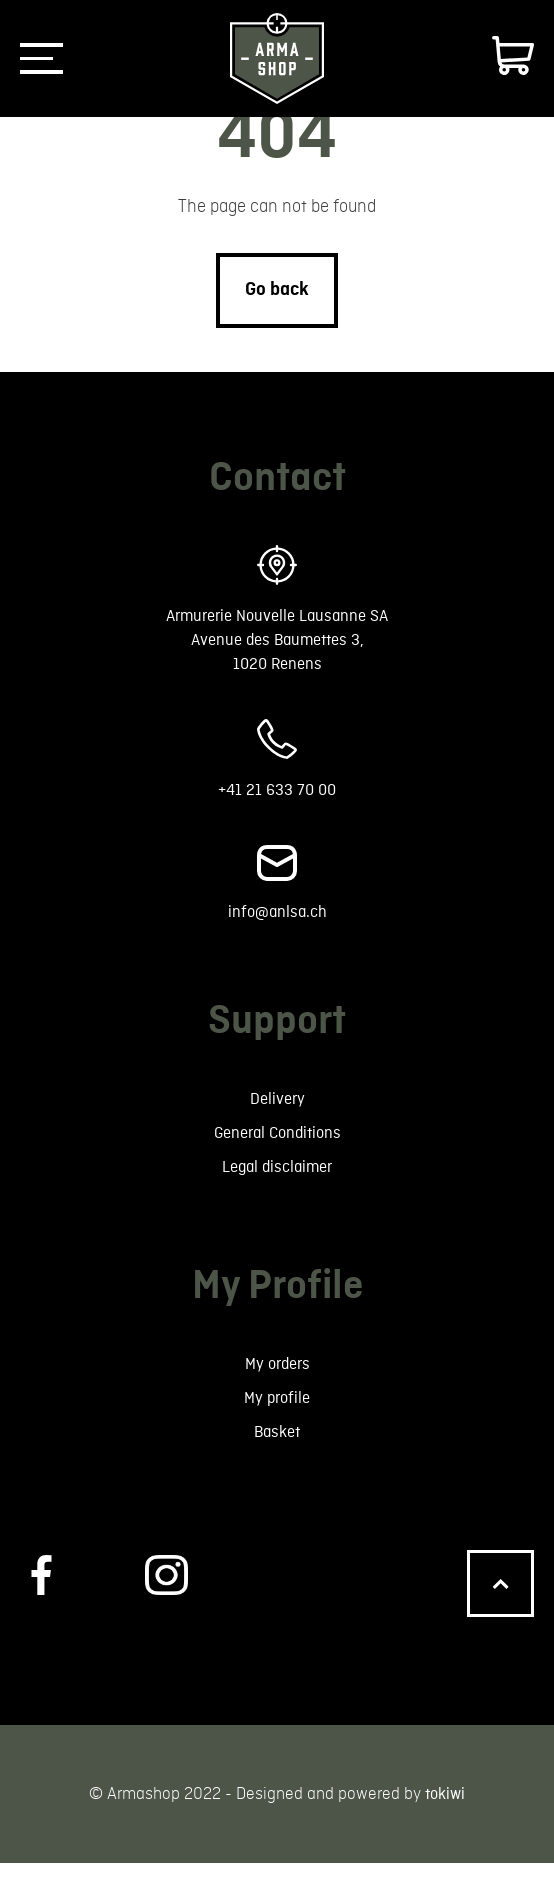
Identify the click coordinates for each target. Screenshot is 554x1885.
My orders (277, 1380)
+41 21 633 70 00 (277, 796)
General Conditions (277, 1145)
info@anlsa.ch (277, 920)
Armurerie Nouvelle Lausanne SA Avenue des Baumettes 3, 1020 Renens (277, 642)
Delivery (277, 1109)
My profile (277, 1416)
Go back (277, 289)
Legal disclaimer (277, 1181)
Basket (277, 1452)
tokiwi (445, 1815)
